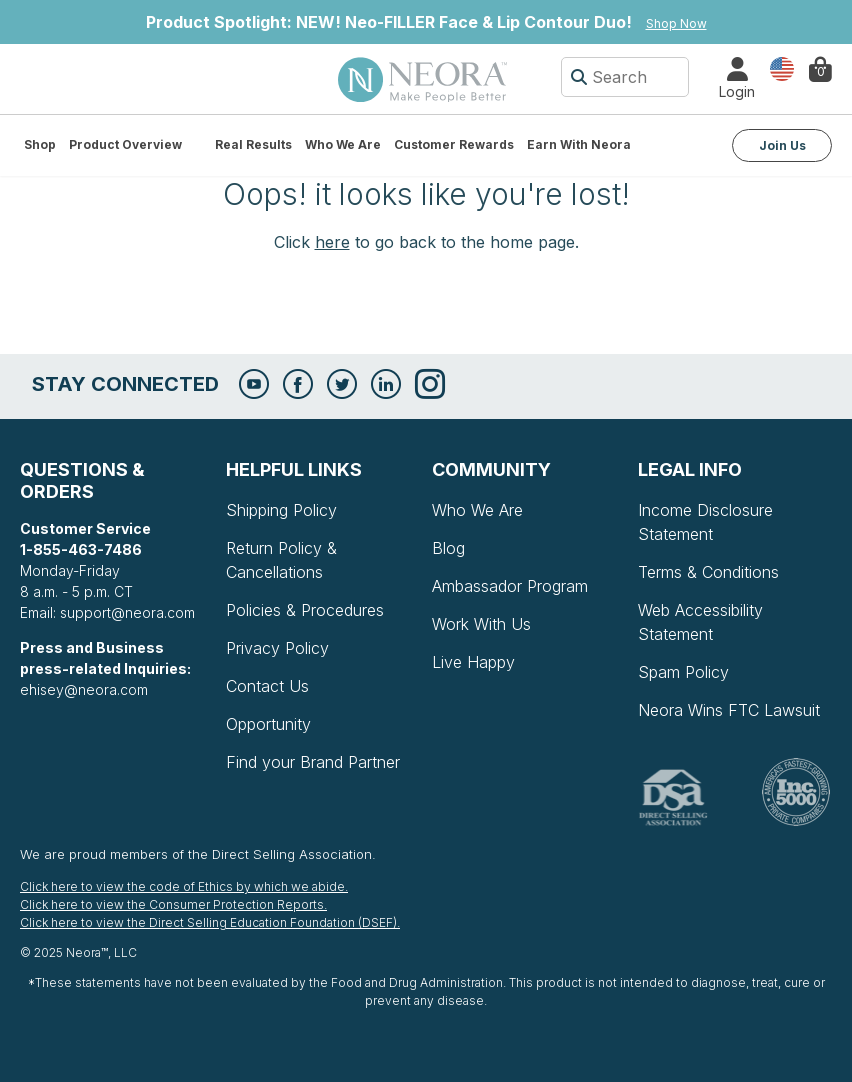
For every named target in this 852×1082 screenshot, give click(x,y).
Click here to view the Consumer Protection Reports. (173, 904)
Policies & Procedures (305, 610)
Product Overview (125, 144)
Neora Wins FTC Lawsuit (729, 710)
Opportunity (268, 724)
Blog (448, 548)
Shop (40, 144)
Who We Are (343, 144)
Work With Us (481, 624)
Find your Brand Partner (313, 762)
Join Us (782, 145)
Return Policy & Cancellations (281, 560)
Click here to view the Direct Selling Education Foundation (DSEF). (210, 922)
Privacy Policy (277, 648)
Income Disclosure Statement (705, 522)
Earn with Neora (579, 144)
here (332, 242)
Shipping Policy (281, 510)
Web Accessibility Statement (700, 622)
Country (782, 67)
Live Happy (473, 662)
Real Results (253, 144)
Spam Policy (683, 672)
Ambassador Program (510, 586)
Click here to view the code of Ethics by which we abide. (184, 886)
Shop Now (676, 23)
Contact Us (267, 686)
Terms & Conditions (708, 572)
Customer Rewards (454, 144)
